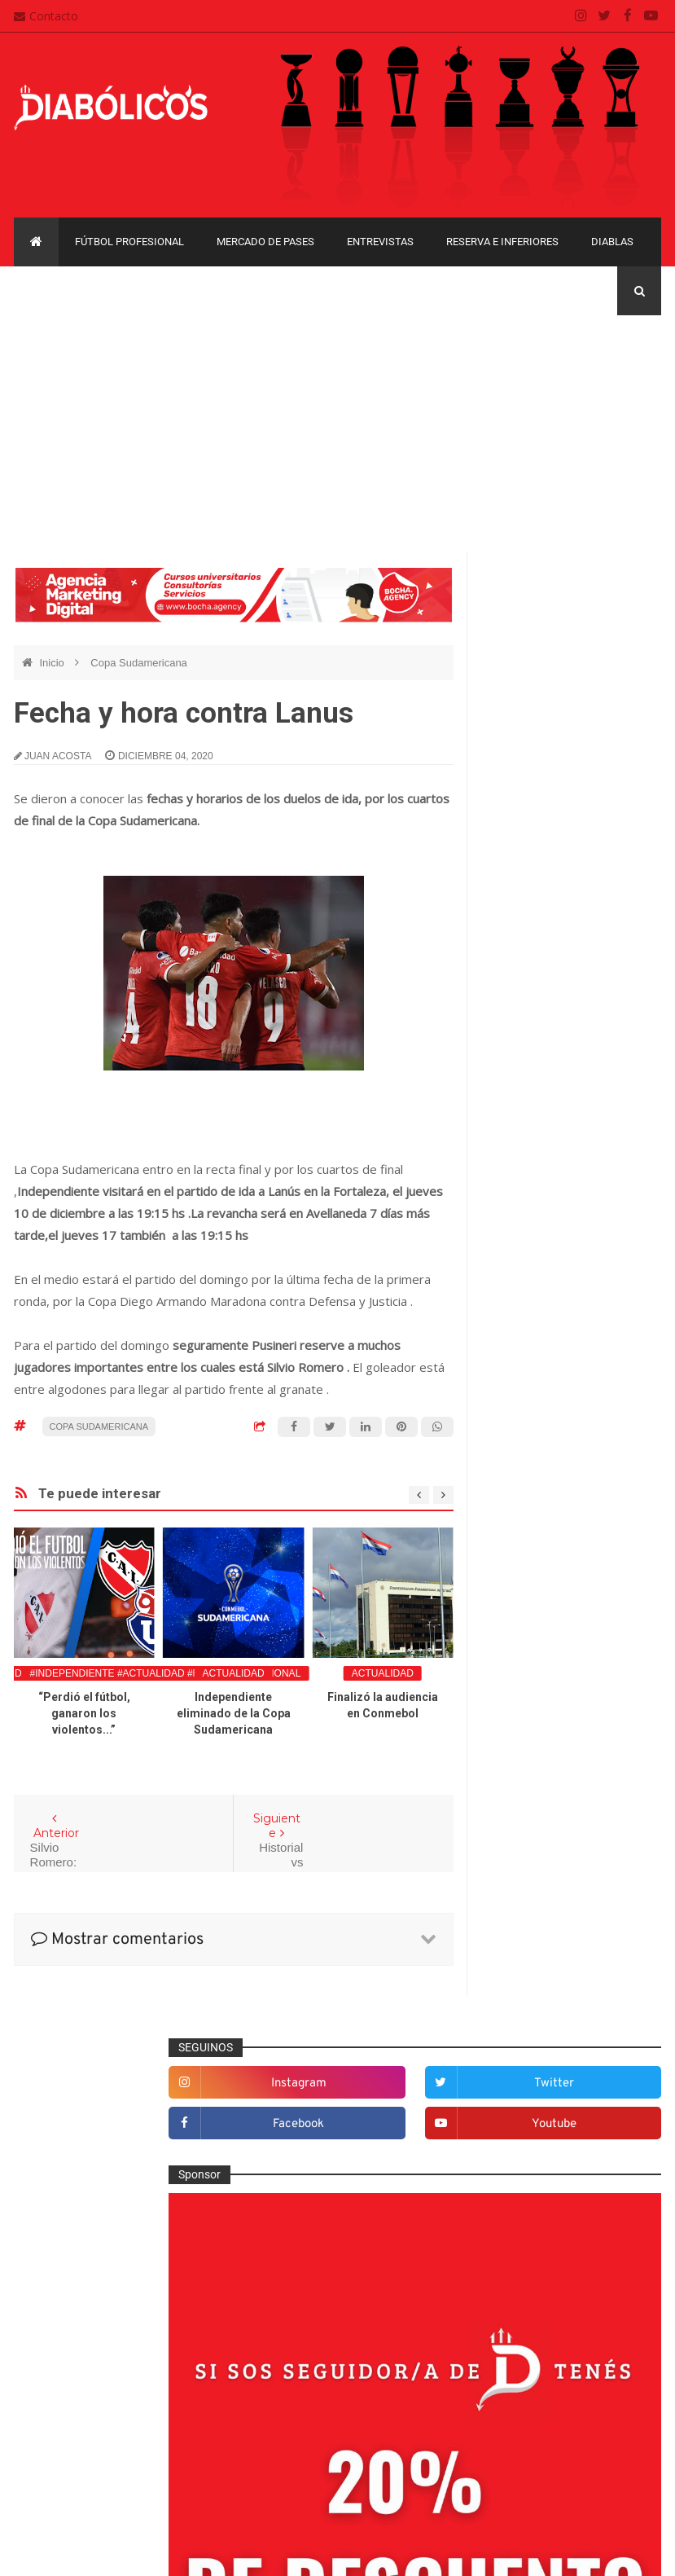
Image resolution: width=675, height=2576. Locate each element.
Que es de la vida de (547, 1806)
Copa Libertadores (532, 1993)
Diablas (612, 241)
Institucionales (531, 1672)
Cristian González (123, 2551)
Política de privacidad (303, 2439)
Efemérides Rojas (540, 1512)
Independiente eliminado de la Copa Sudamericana (234, 1713)
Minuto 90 (520, 1752)
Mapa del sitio (284, 2407)
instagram (535, 623)
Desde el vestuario (542, 1458)
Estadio (514, 1565)
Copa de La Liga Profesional (556, 2077)
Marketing (520, 1699)
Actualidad (234, 1673)
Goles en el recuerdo (548, 1645)
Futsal (510, 1591)
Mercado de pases (265, 241)
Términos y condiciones (309, 2470)
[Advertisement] (337, 429)
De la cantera (529, 1432)
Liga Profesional (526, 2105)
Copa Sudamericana (138, 663)
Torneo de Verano (531, 2162)
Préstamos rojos (536, 1779)
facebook (534, 663)
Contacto (46, 16)
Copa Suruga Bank (533, 2049)
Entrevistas (380, 241)
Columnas (520, 1405)
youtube (629, 663)
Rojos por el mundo (544, 1859)
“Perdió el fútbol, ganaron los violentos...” (84, 1713)
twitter (629, 623)
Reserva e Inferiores (502, 241)
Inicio (53, 663)
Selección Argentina (545, 1885)
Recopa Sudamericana (542, 2134)
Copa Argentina (525, 1964)
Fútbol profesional (129, 241)
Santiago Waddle (222, 2551)
